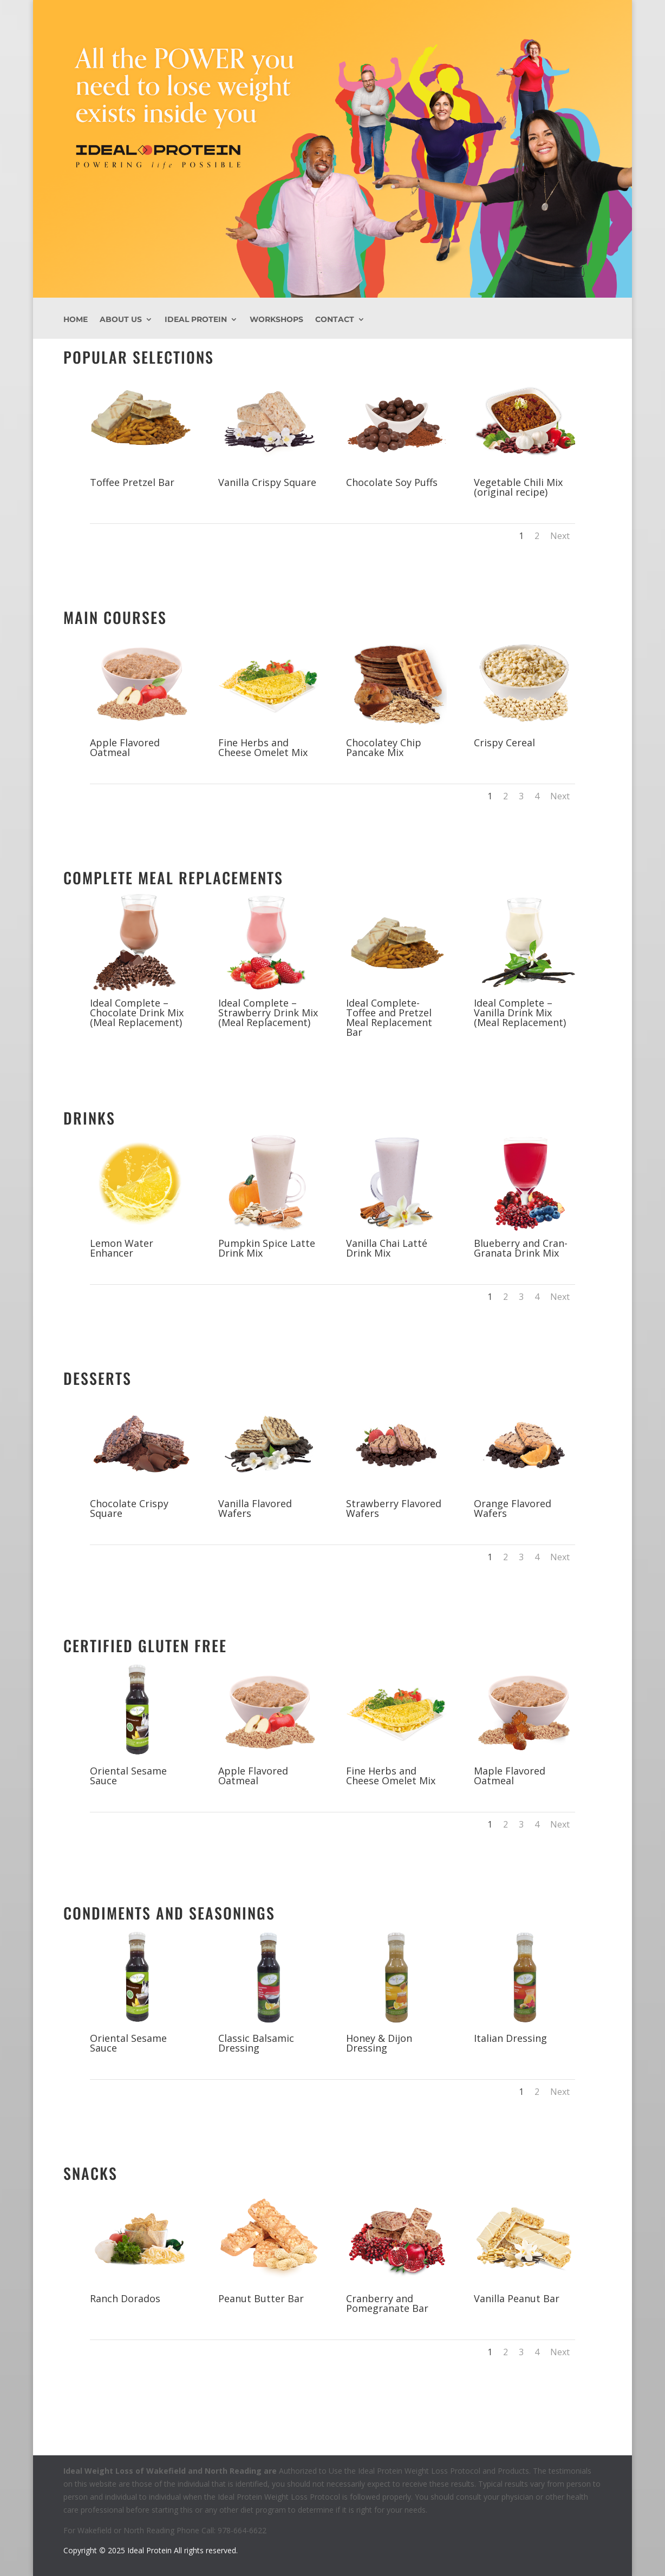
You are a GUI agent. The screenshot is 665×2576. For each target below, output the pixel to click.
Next (560, 536)
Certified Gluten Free (145, 1645)
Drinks (89, 1118)
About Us (121, 320)
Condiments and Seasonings (169, 1913)
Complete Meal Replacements (173, 877)
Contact (334, 320)
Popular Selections (138, 357)
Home (75, 320)
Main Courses (115, 617)
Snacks (90, 2173)
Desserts (97, 1378)
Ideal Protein (196, 320)
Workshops (276, 320)
